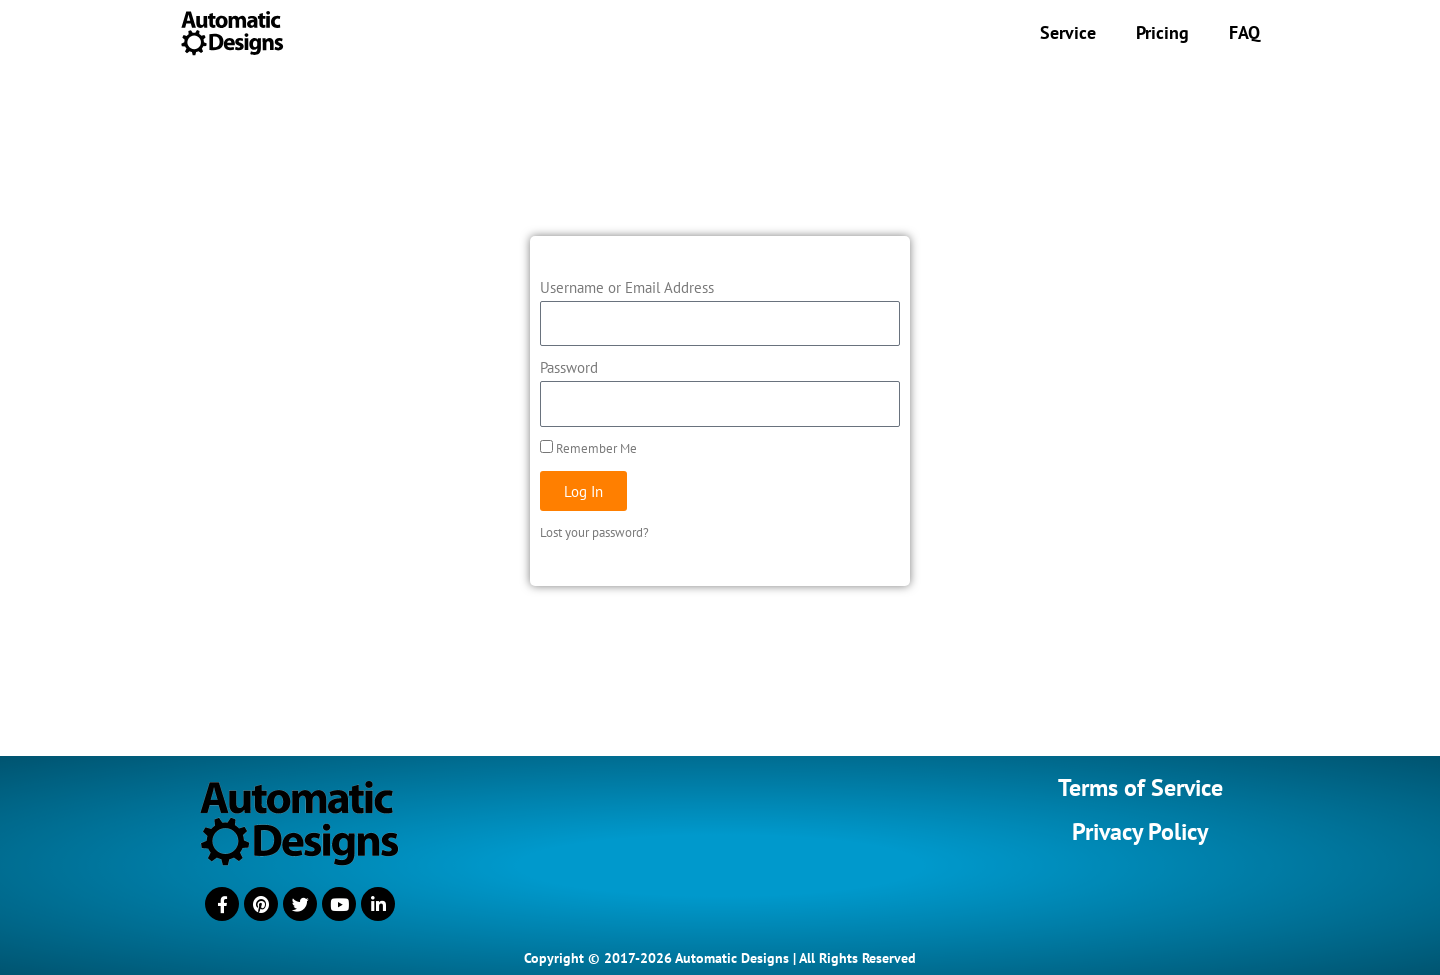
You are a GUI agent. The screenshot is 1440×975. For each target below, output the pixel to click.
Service (1068, 32)
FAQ (1244, 32)
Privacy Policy (1140, 831)
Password (569, 367)
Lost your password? (594, 532)
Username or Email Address (627, 287)
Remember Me (588, 448)
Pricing (1162, 32)
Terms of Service (1140, 787)
